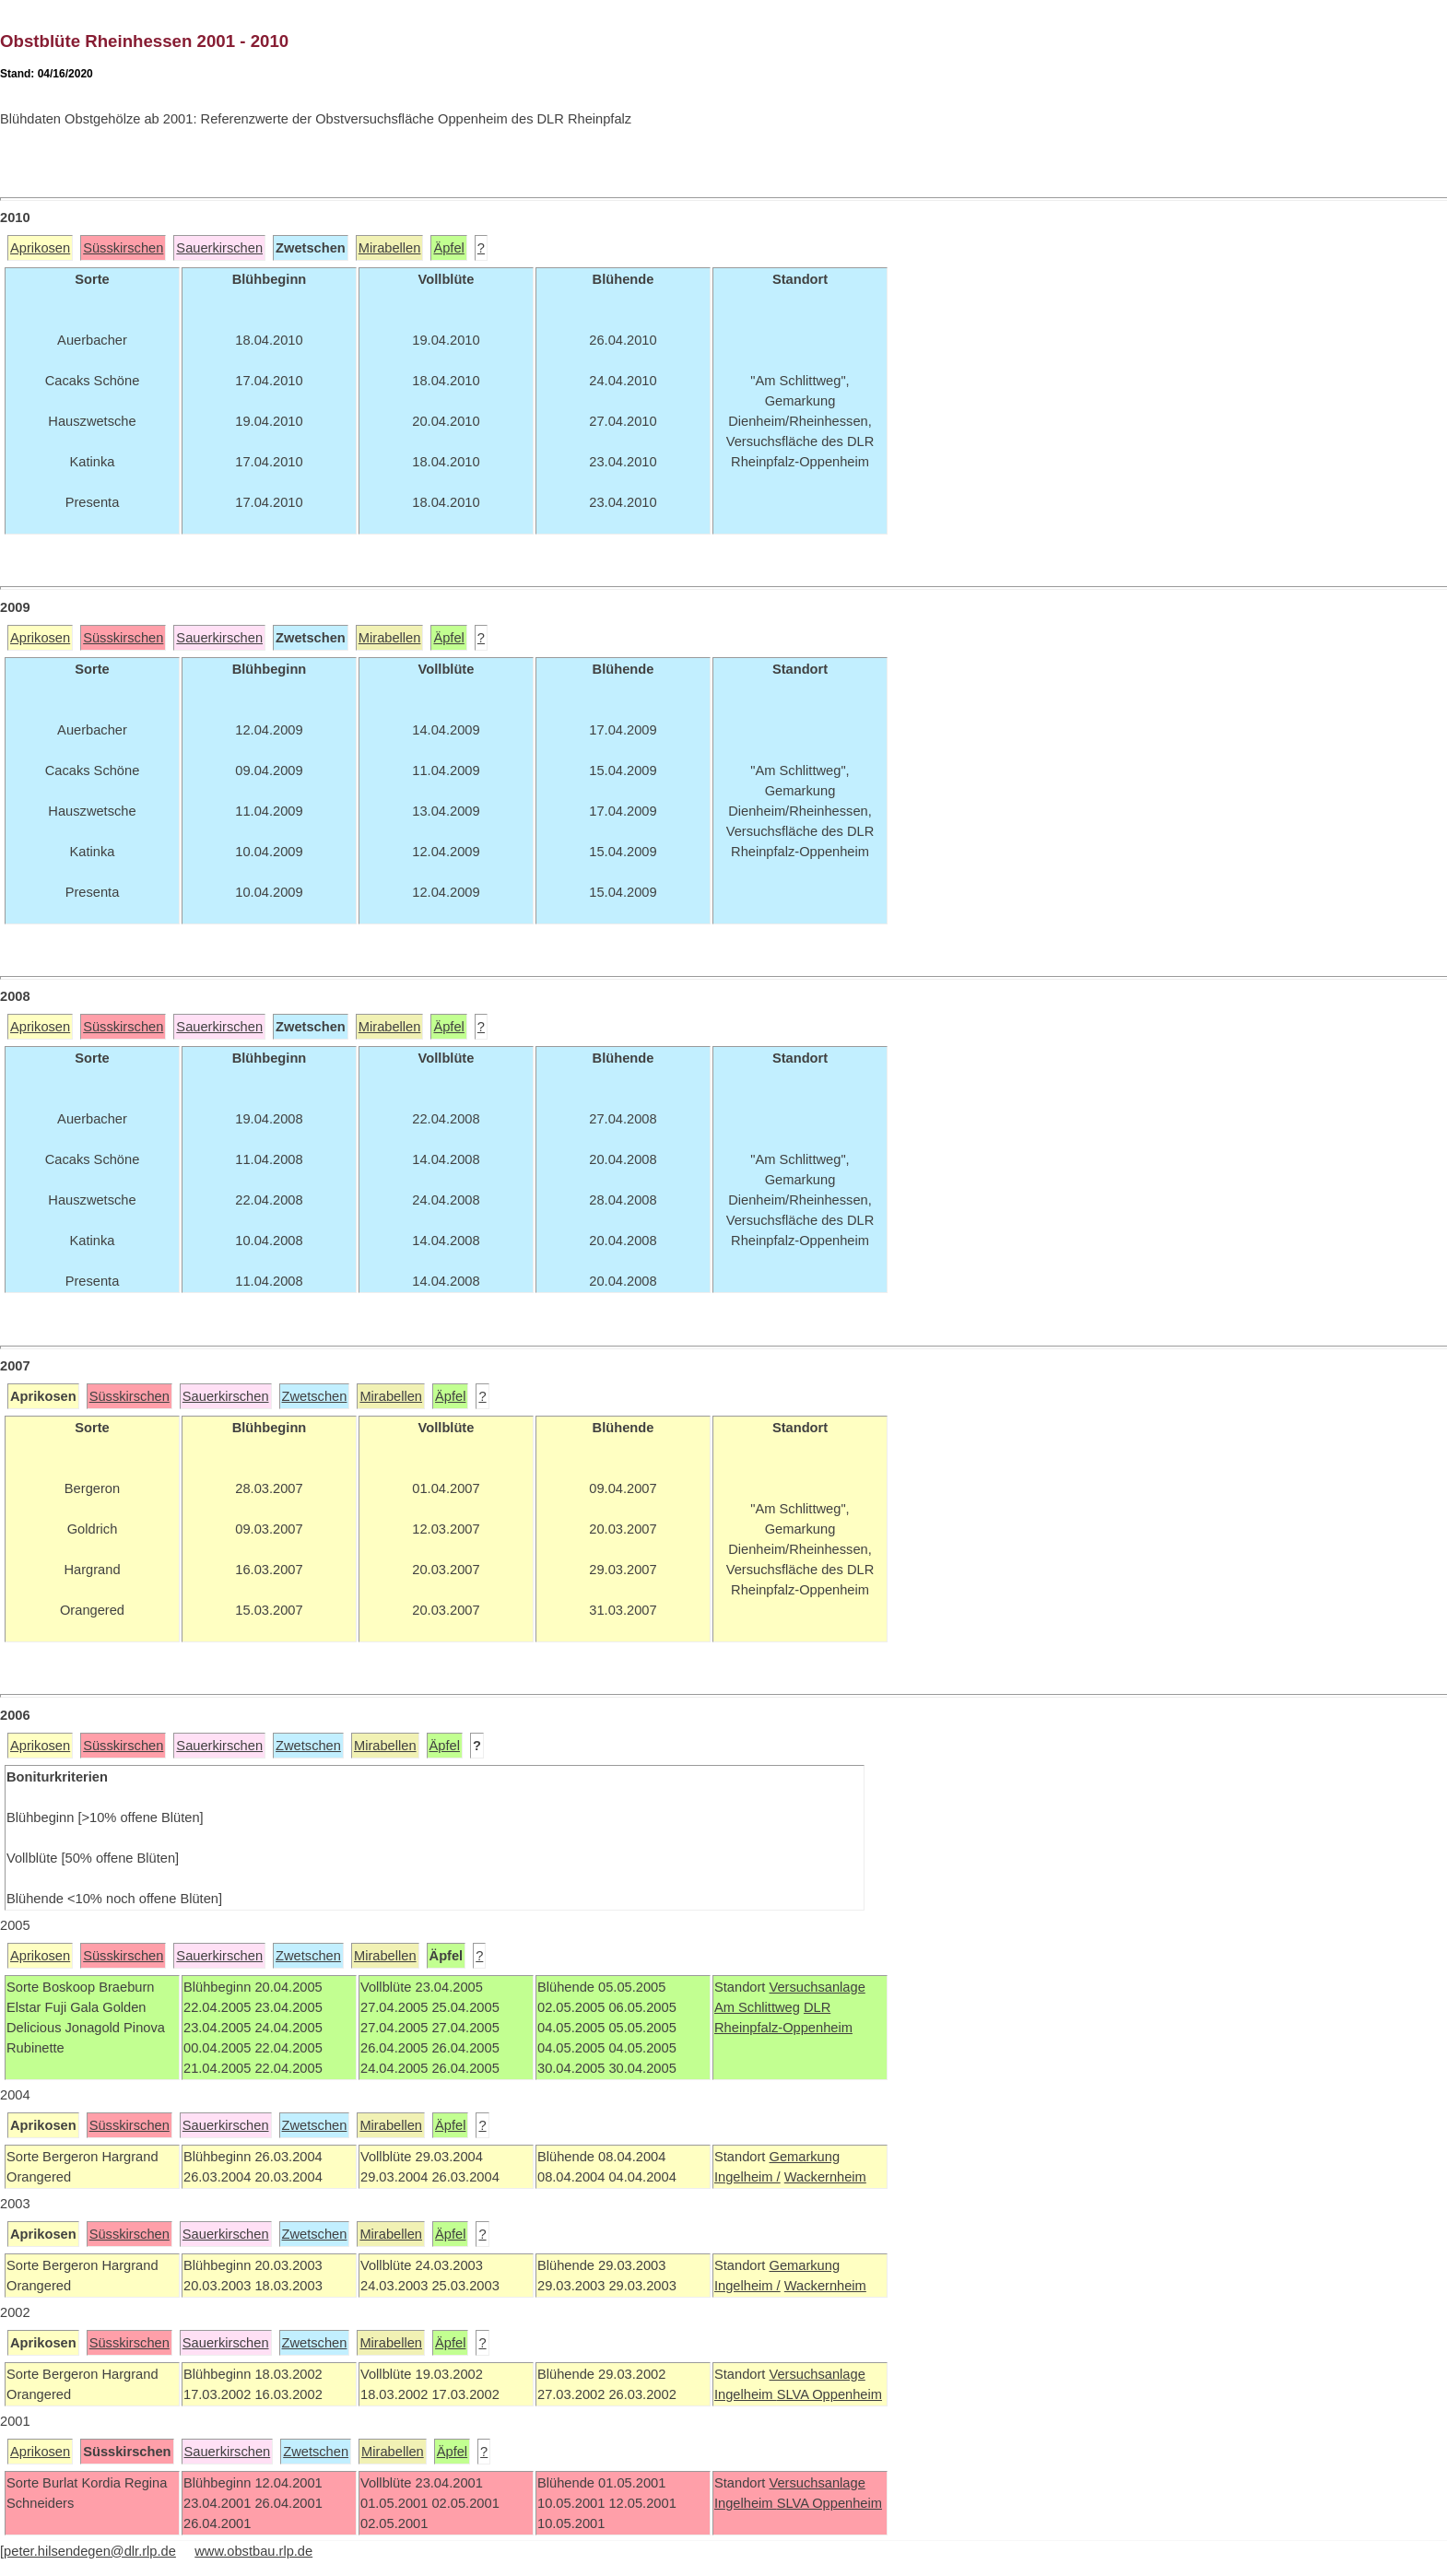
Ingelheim (745, 2394)
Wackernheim (825, 2177)
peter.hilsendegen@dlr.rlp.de (90, 2551)
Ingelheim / (747, 2177)
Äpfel (448, 248)
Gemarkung (804, 2156)
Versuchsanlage (817, 1987)
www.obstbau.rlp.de (253, 2551)
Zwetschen (314, 1396)
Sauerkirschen (219, 248)
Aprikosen (40, 248)
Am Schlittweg (757, 2007)
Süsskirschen (123, 248)
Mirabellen (390, 248)
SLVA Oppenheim (829, 2394)
